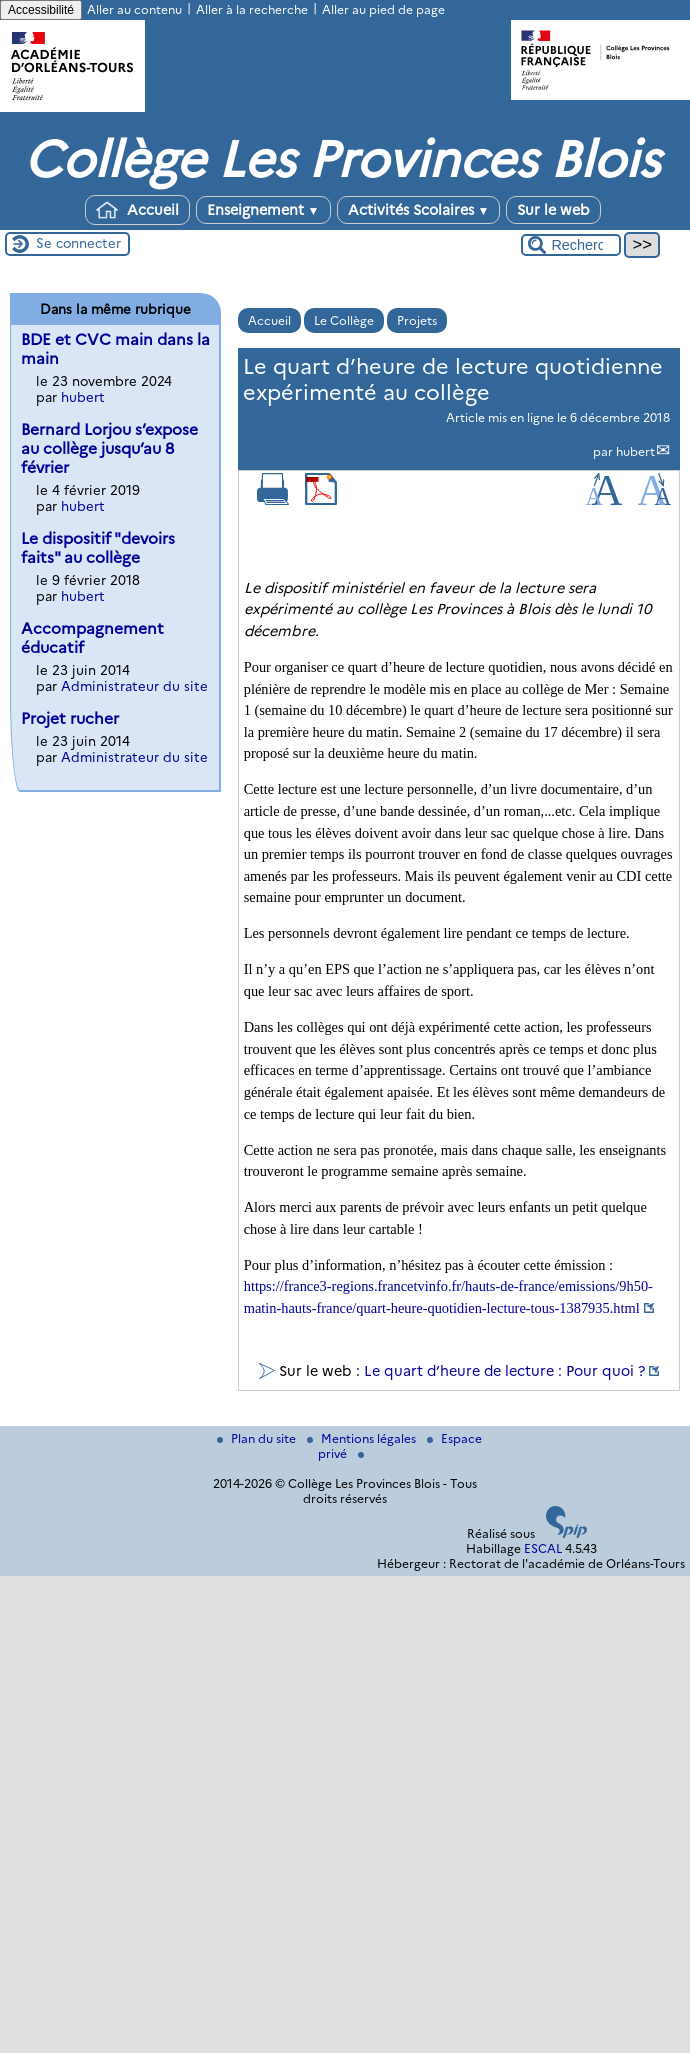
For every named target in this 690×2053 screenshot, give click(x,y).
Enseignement (263, 210)
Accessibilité (41, 10)
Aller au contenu (134, 9)
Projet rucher (70, 718)
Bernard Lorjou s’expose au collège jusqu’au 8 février (109, 448)
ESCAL (543, 1548)
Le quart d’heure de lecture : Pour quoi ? (504, 1371)
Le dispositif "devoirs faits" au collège (98, 548)
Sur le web (553, 210)
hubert (635, 451)
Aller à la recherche (252, 9)
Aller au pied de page (383, 9)
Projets (417, 320)
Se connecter (78, 243)
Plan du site (258, 1438)
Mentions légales (363, 1438)
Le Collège (344, 320)
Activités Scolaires (419, 210)
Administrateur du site (134, 686)
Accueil (137, 210)
